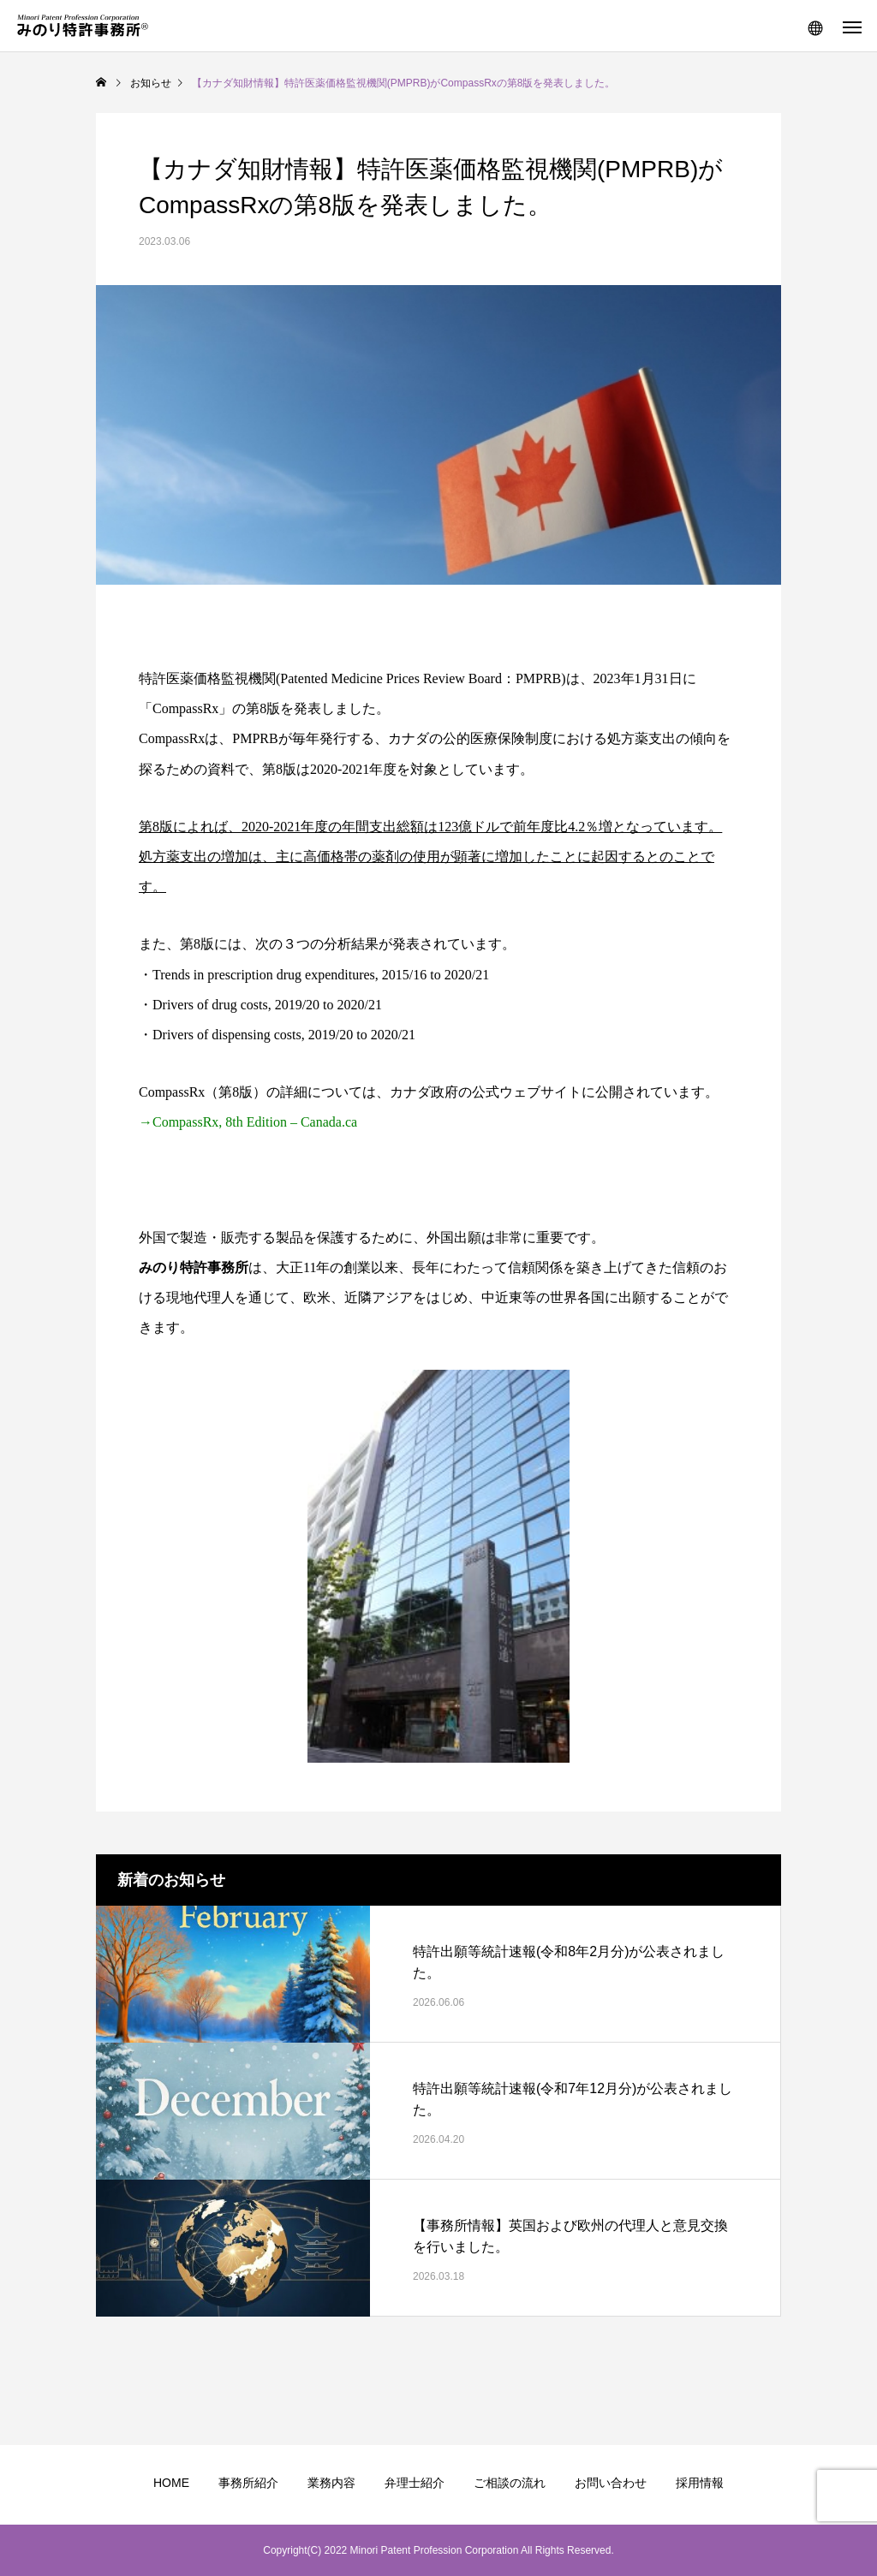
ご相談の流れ (510, 2483)
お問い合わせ (611, 2483)
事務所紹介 (248, 2483)
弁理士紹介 (414, 2483)
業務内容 (331, 2483)
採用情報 (700, 2483)
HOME (171, 2483)
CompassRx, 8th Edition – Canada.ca (254, 1122)
